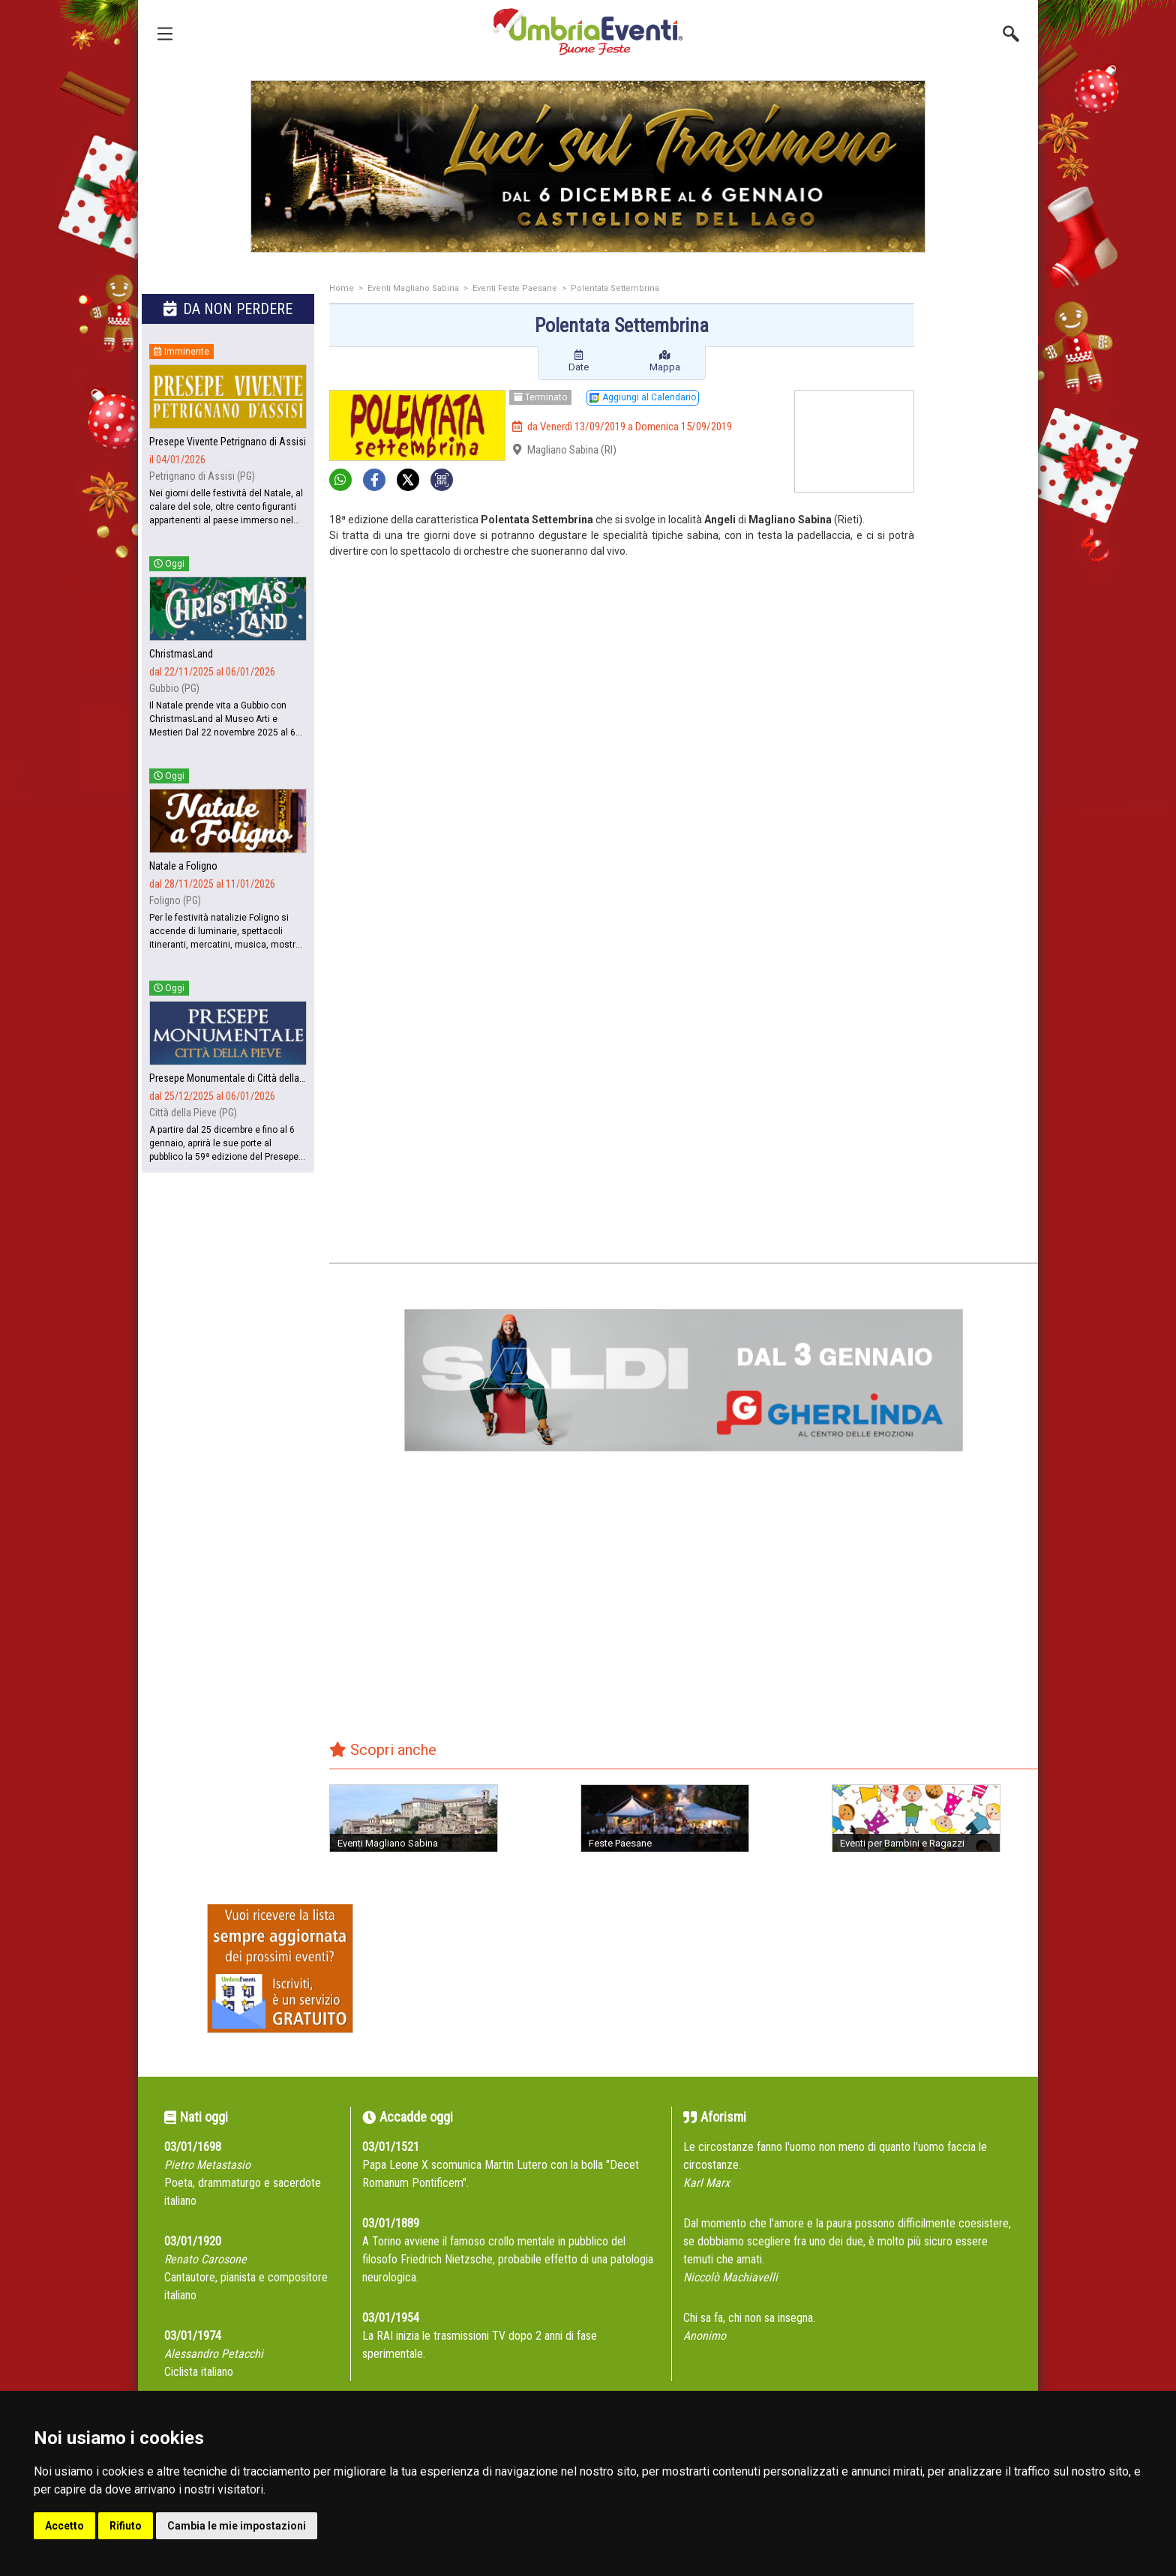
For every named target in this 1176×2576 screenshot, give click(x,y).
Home (341, 288)
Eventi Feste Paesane (514, 288)
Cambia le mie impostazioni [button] (236, 2526)
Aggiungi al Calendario (643, 397)
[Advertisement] (982, 522)
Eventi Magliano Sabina (413, 288)
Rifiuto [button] (126, 2526)
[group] (588, 166)
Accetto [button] (64, 2526)
